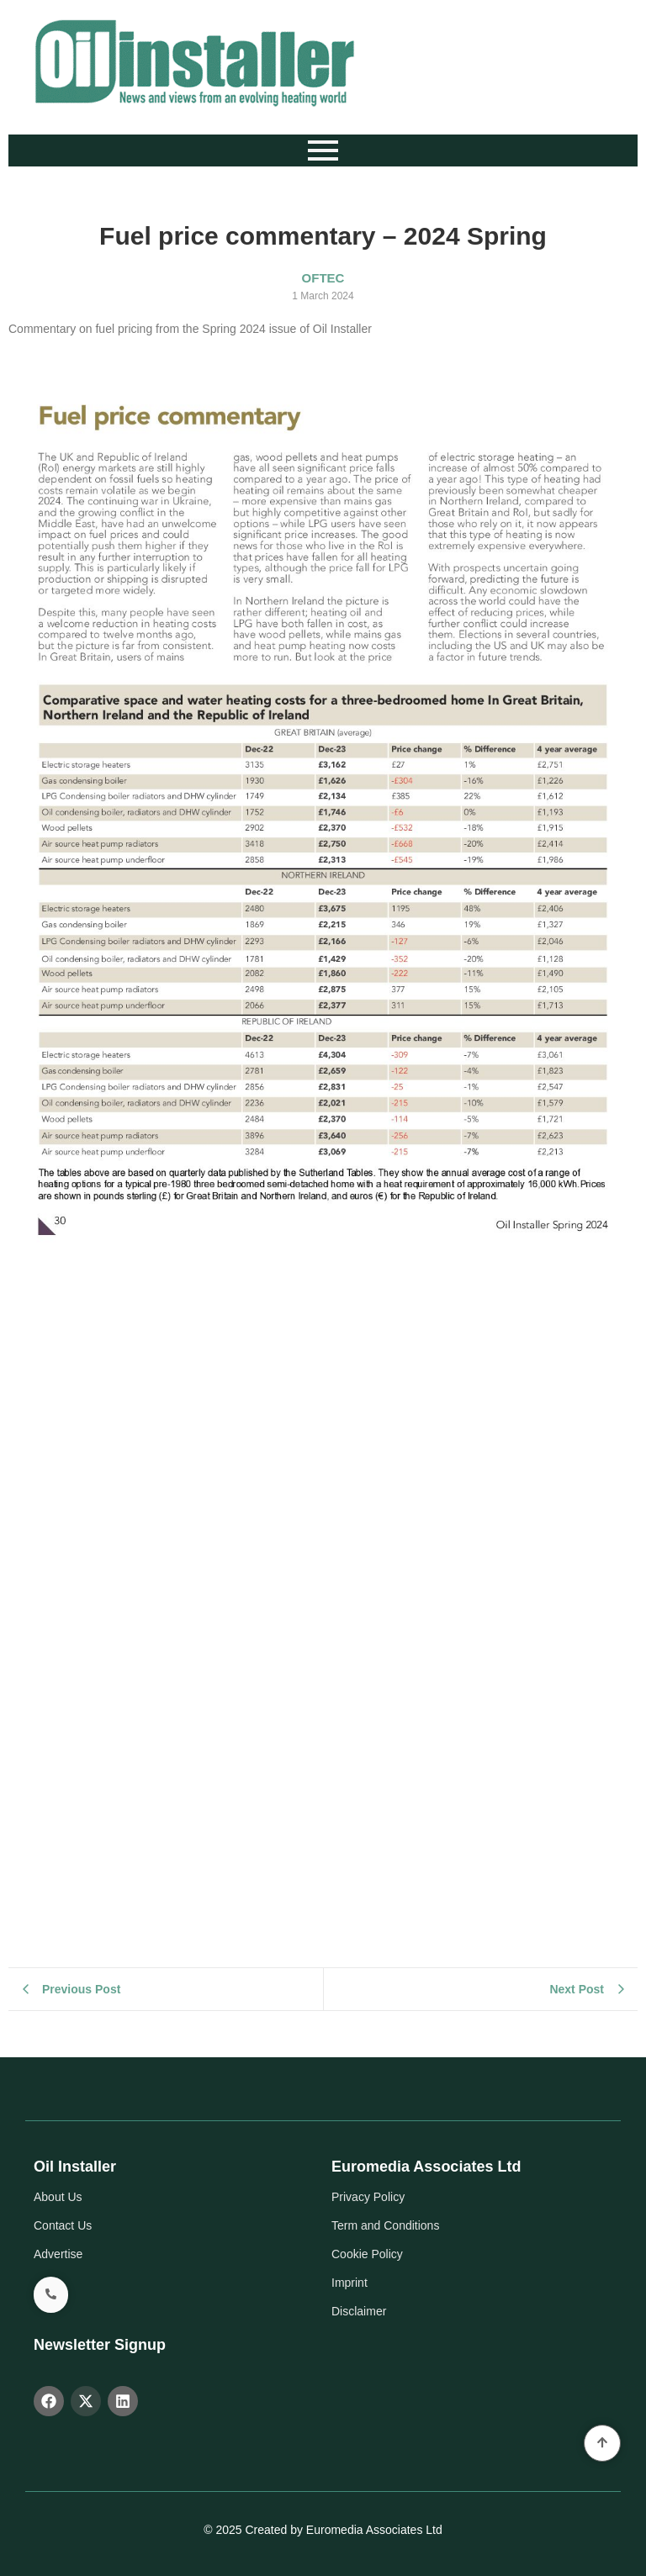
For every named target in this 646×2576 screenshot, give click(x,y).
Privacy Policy (368, 2197)
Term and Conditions (385, 2225)
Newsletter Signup (100, 2344)
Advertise (58, 2254)
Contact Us (63, 2225)
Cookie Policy (367, 2254)
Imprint (349, 2282)
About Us (58, 2197)
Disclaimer (358, 2311)
